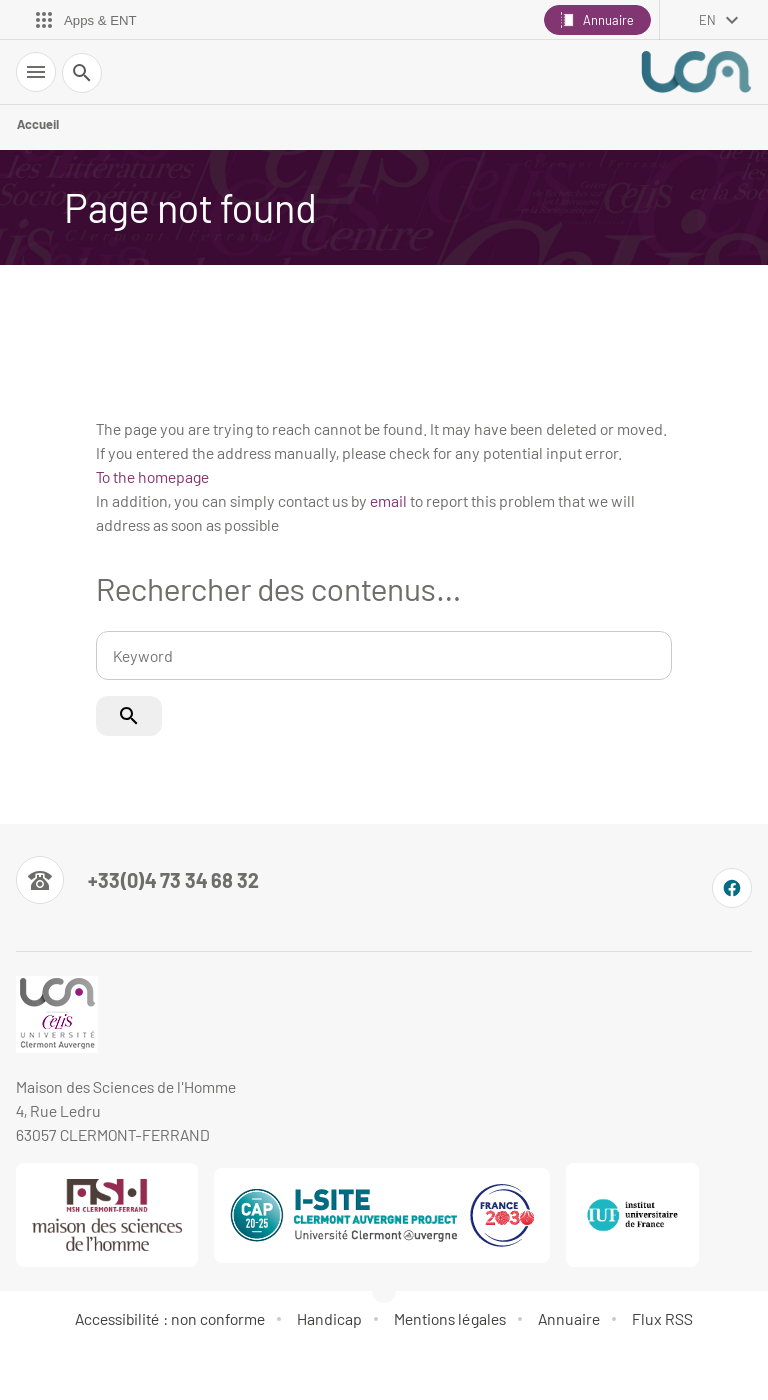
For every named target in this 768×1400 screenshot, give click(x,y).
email (388, 500)
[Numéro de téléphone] (137, 880)
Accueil (38, 124)
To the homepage (152, 476)
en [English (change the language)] (707, 20)
